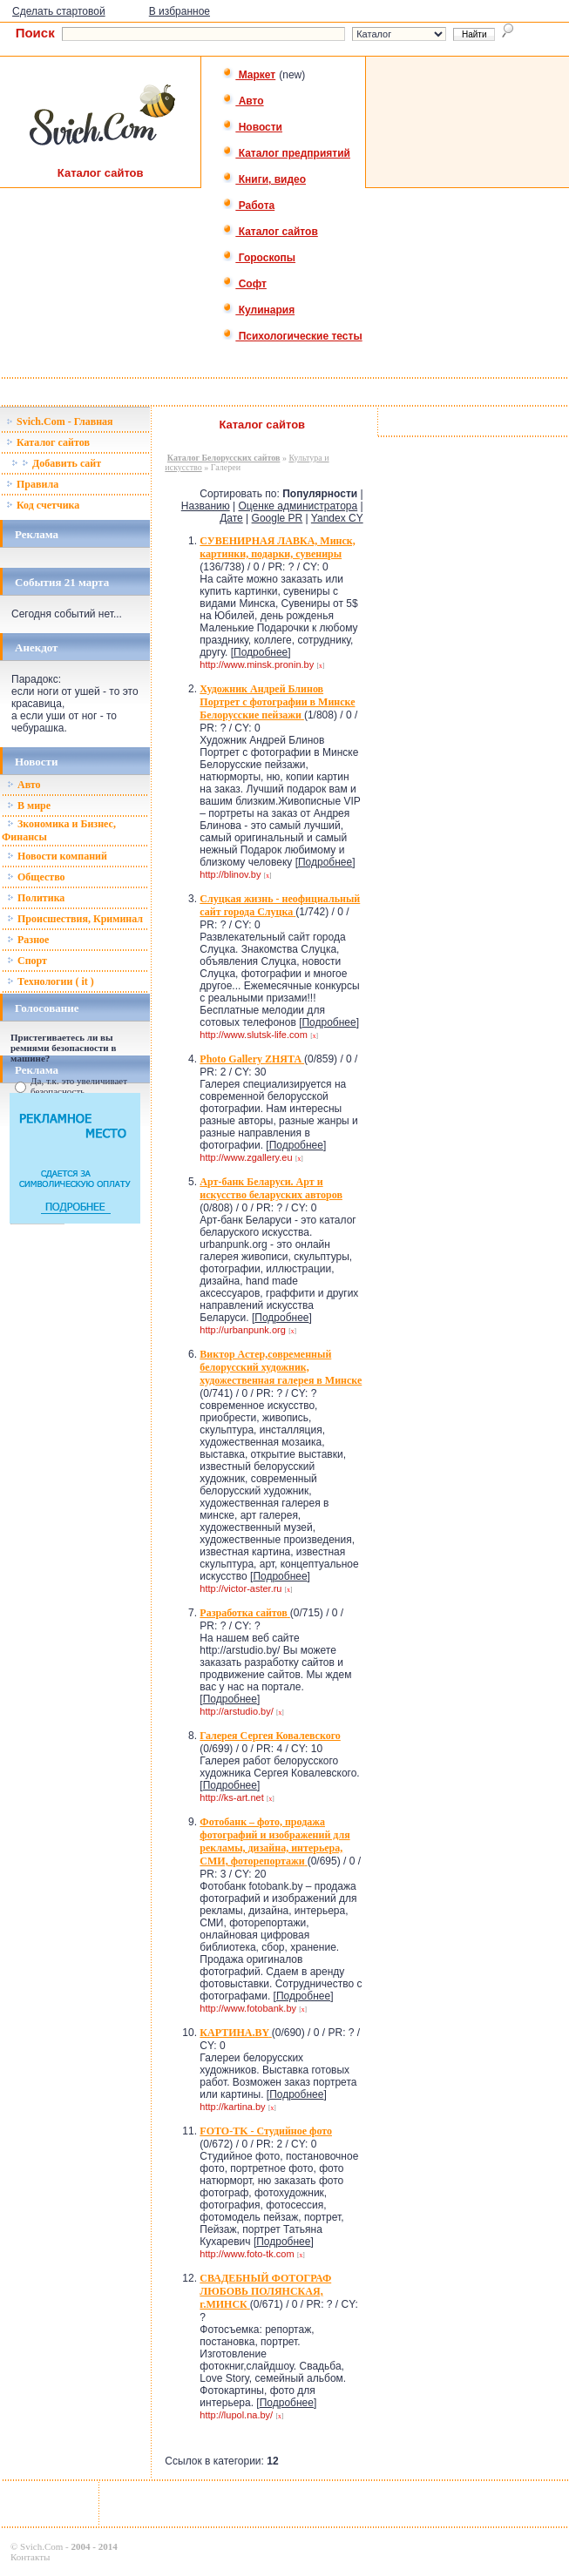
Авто (242, 101)
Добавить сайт (56, 463)
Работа (248, 205)
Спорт (27, 960)
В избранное (179, 11)
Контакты (30, 2557)
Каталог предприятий (286, 153)
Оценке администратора (298, 506)
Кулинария (258, 310)
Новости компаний (57, 856)
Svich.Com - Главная (59, 421)
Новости (252, 127)
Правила (32, 484)
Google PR (277, 518)
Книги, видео (264, 179)
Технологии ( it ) (50, 981)
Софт (244, 284)
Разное (28, 940)
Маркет (248, 75)
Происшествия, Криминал (75, 919)
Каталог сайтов (269, 232)
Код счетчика (42, 505)
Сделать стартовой (58, 11)
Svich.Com (41, 2546)
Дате (231, 518)
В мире (29, 805)
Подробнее (261, 652)
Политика (35, 898)
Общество (36, 877)
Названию (205, 506)
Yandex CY (337, 518)
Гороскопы (258, 258)
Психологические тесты (292, 336)
